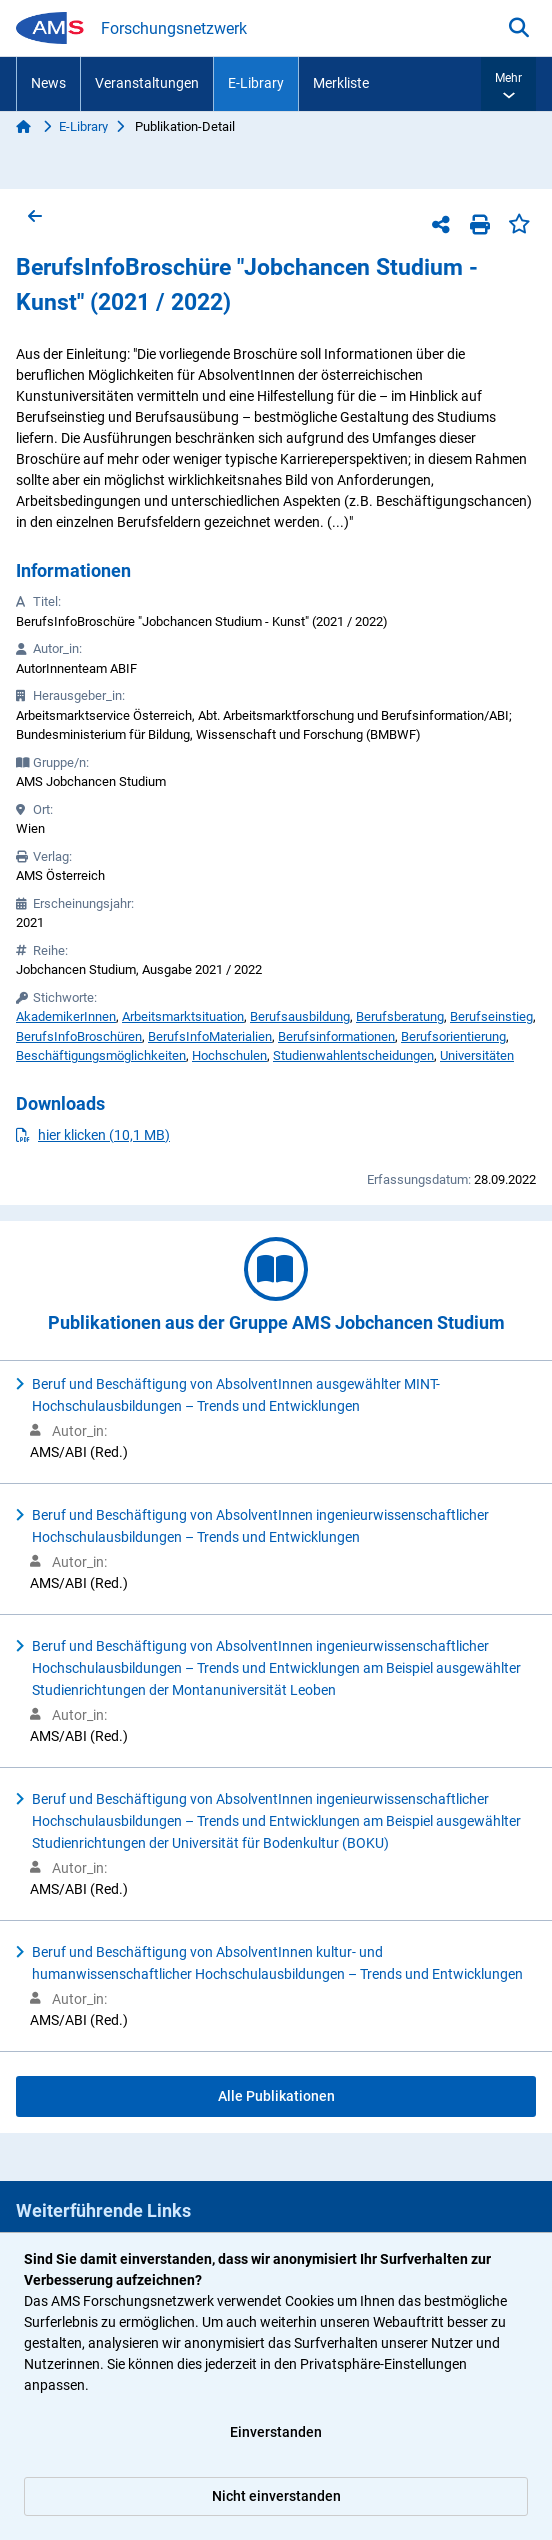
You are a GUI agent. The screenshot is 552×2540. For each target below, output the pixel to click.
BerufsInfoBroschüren (79, 1036)
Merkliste (341, 83)
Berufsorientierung (453, 1036)
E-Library (256, 83)
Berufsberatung (400, 1016)
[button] (508, 84)
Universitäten (477, 1055)
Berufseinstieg (491, 1016)
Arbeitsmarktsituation (183, 1016)
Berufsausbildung (300, 1016)
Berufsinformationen (336, 1036)
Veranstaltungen (147, 83)
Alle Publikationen (276, 2096)
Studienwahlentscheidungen (353, 1055)
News (48, 83)
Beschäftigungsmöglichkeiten (101, 1055)
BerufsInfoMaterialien (210, 1036)
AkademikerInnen (66, 1016)
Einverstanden (276, 2432)
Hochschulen (229, 1055)
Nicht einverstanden (276, 2496)
